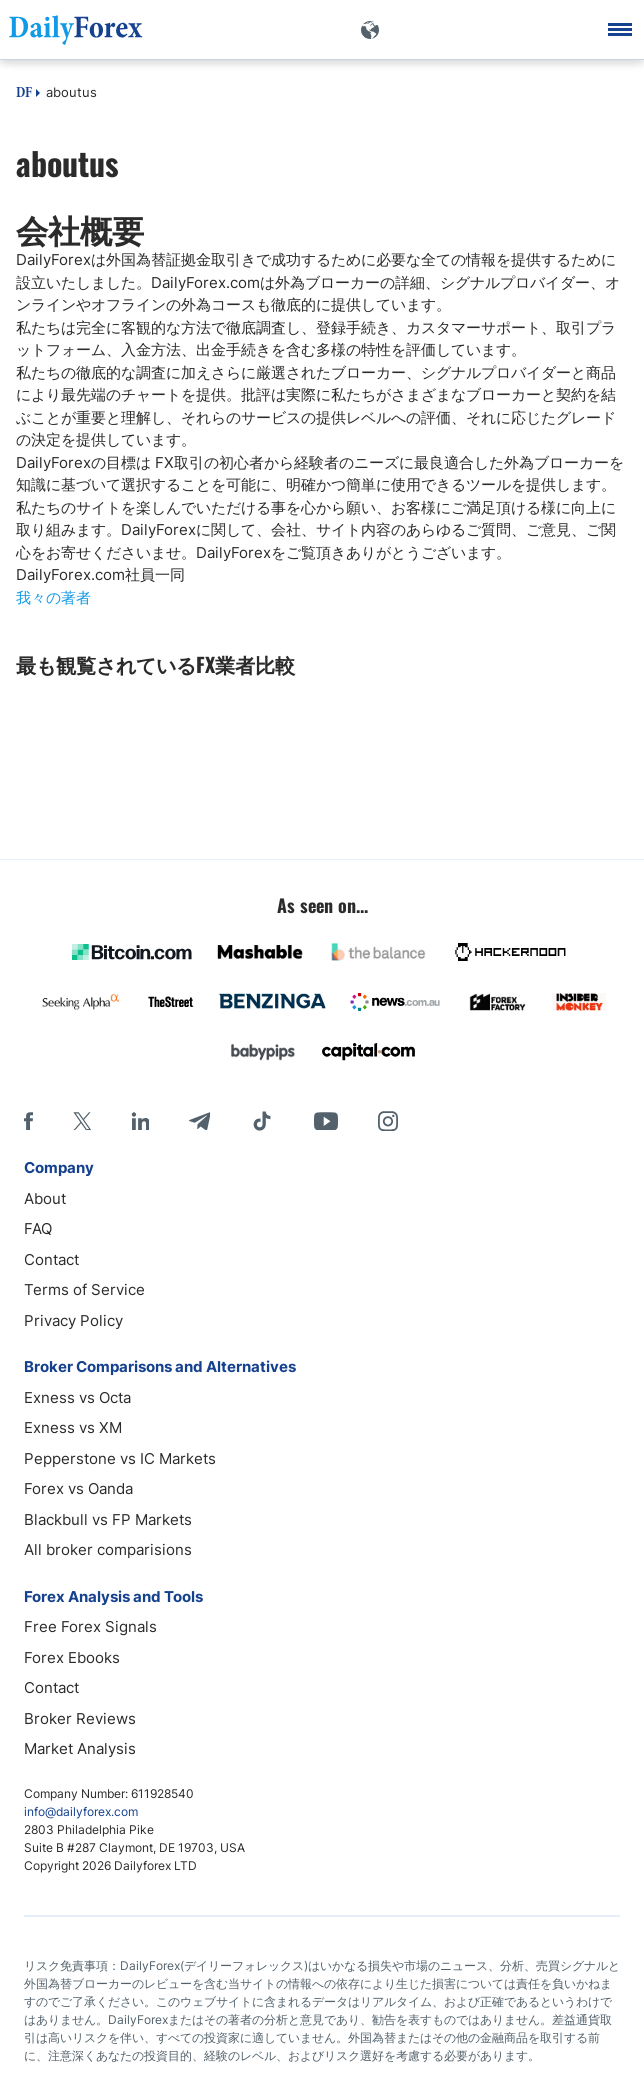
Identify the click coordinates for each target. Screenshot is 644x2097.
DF (24, 94)
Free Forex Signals (90, 1626)
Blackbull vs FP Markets (108, 1519)
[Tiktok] (262, 1121)
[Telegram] (199, 1121)
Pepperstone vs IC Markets (120, 1458)
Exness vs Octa (77, 1397)
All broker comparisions (108, 1549)
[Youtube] (326, 1121)
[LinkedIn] (140, 1121)
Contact (51, 1259)
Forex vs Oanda (78, 1488)
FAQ (38, 1228)
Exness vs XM (73, 1427)
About (45, 1198)
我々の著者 (53, 597)
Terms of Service (84, 1289)
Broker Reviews (80, 1718)
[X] (82, 1121)
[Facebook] (28, 1121)
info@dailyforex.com (81, 1811)
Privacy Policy (73, 1320)
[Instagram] (388, 1121)
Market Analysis (80, 1748)
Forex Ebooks (72, 1657)
